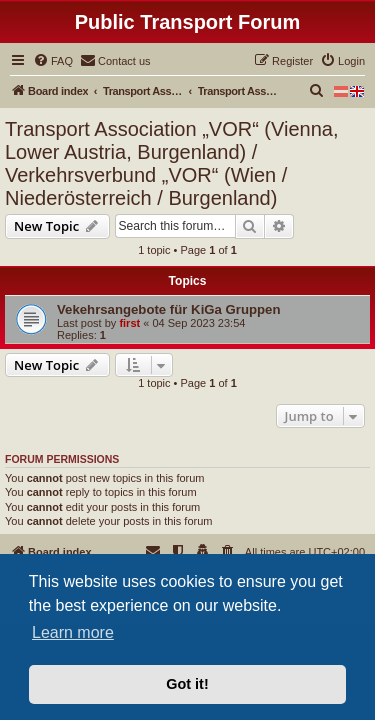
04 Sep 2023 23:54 (198, 323)
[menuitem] (53, 61)
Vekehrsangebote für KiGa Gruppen (169, 309)
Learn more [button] (73, 632)
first (129, 323)
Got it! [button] (187, 684)
